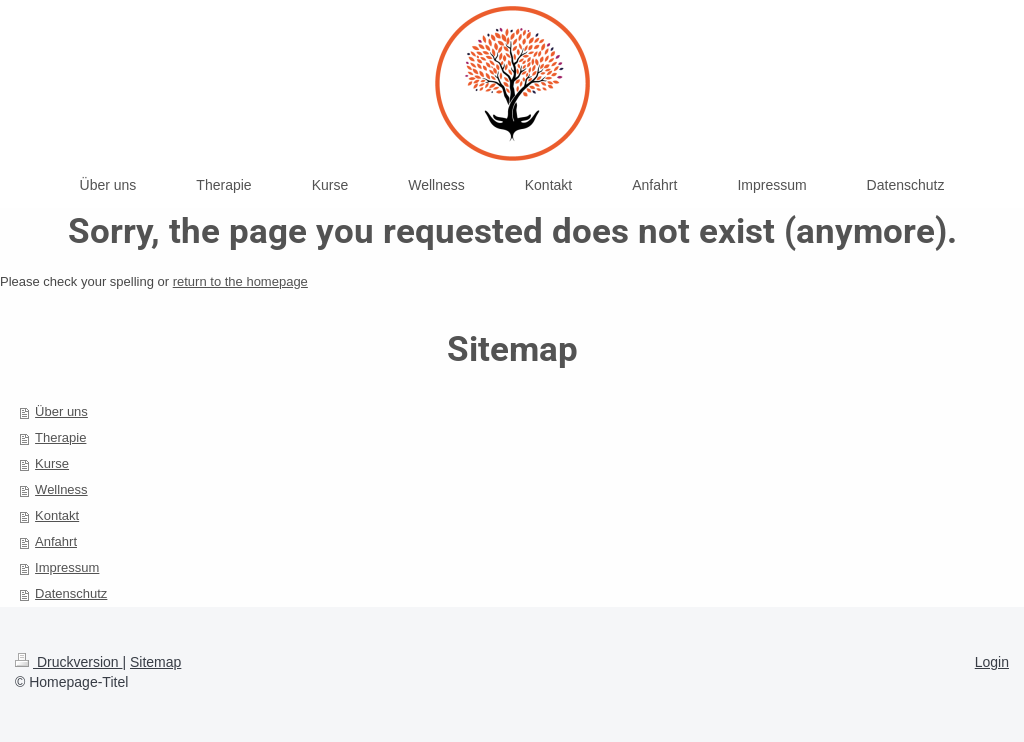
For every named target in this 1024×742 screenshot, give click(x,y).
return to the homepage (240, 281)
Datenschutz (71, 593)
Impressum (67, 567)
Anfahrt (56, 541)
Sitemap (155, 662)
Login (992, 662)
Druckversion (68, 662)
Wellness (61, 489)
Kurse (52, 463)
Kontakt (57, 515)
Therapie (60, 437)
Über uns (61, 411)
